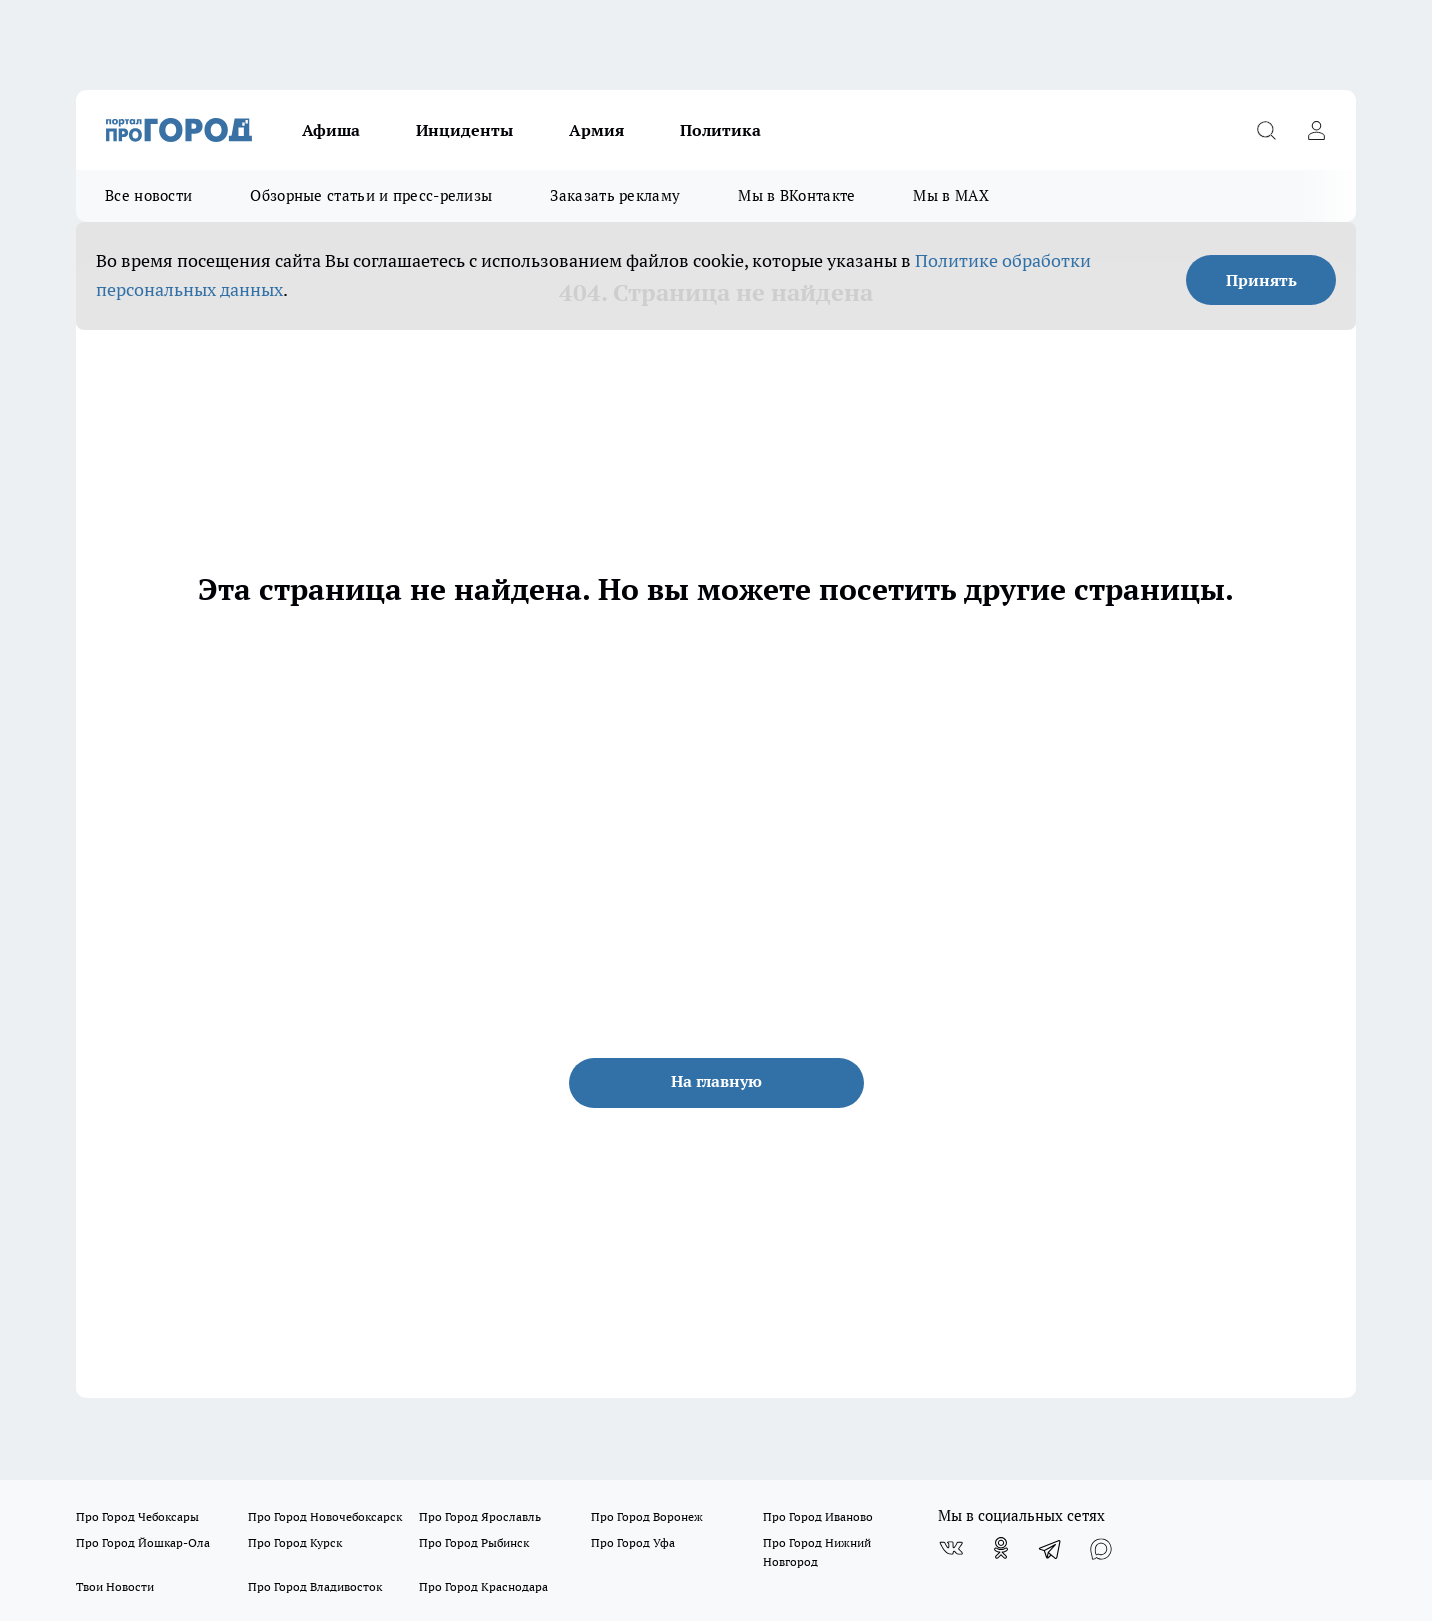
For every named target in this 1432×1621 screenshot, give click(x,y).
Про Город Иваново (818, 1516)
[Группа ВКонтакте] (951, 1548)
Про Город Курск (295, 1542)
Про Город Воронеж (647, 1516)
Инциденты (464, 130)
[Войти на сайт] (1316, 130)
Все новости (148, 195)
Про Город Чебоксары (137, 1516)
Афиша (331, 130)
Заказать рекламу (615, 195)
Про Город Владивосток (315, 1586)
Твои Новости (115, 1586)
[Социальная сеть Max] (1101, 1548)
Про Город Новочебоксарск (325, 1516)
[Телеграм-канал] (1051, 1548)
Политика (720, 130)
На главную (716, 1081)
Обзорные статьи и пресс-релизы (371, 195)
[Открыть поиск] (1266, 130)
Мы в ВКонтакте (796, 195)
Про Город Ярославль (480, 1516)
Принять (1261, 280)
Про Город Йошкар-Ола (143, 1542)
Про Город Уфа (633, 1542)
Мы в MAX (950, 195)
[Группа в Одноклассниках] (1001, 1548)
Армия (596, 130)
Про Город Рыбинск (474, 1542)
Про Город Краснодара (483, 1586)
